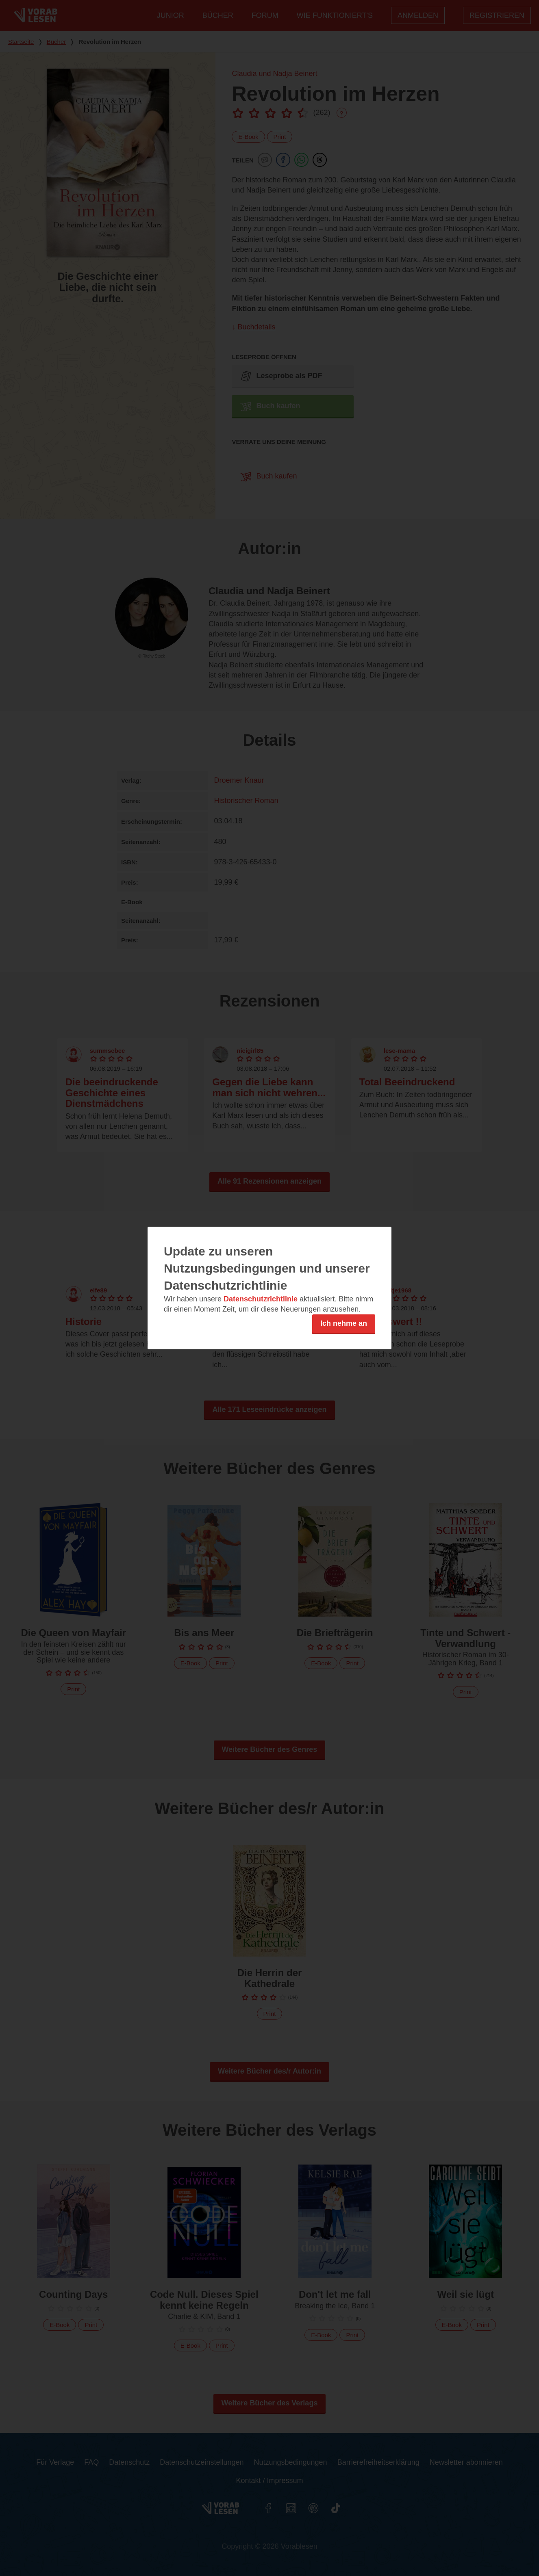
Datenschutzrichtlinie (261, 1299)
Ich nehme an (343, 1323)
